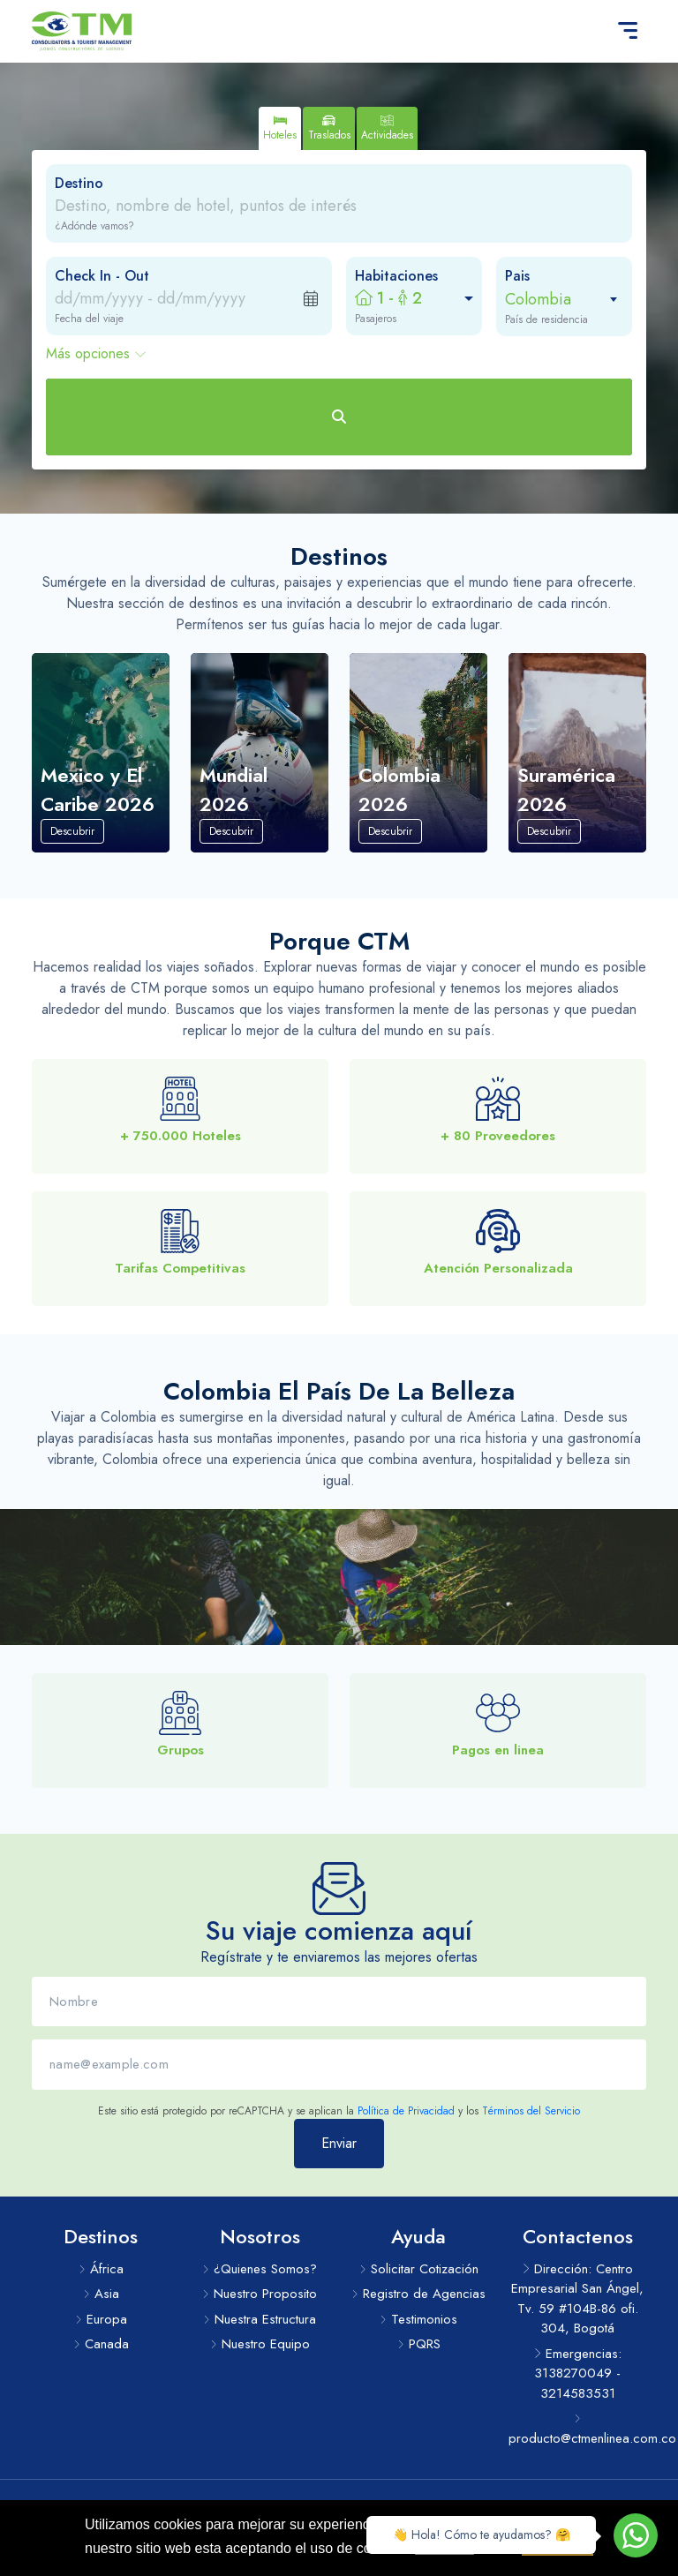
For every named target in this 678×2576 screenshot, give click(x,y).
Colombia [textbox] (538, 299)
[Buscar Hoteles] (339, 417)
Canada (101, 2344)
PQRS (419, 2344)
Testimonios (418, 2319)
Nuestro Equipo (260, 2344)
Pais (517, 276)
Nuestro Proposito (259, 2293)
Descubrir (72, 852)
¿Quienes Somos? (259, 2269)
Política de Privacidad (406, 2132)
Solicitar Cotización (418, 2269)
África (101, 2269)
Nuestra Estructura (259, 2319)
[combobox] (555, 299)
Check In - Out (102, 276)
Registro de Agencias (418, 2293)
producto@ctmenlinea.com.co (577, 2431)
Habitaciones (396, 276)
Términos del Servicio (531, 2132)
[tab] (280, 128)
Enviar (339, 2164)
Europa (101, 2319)
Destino (79, 183)
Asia (101, 2293)
